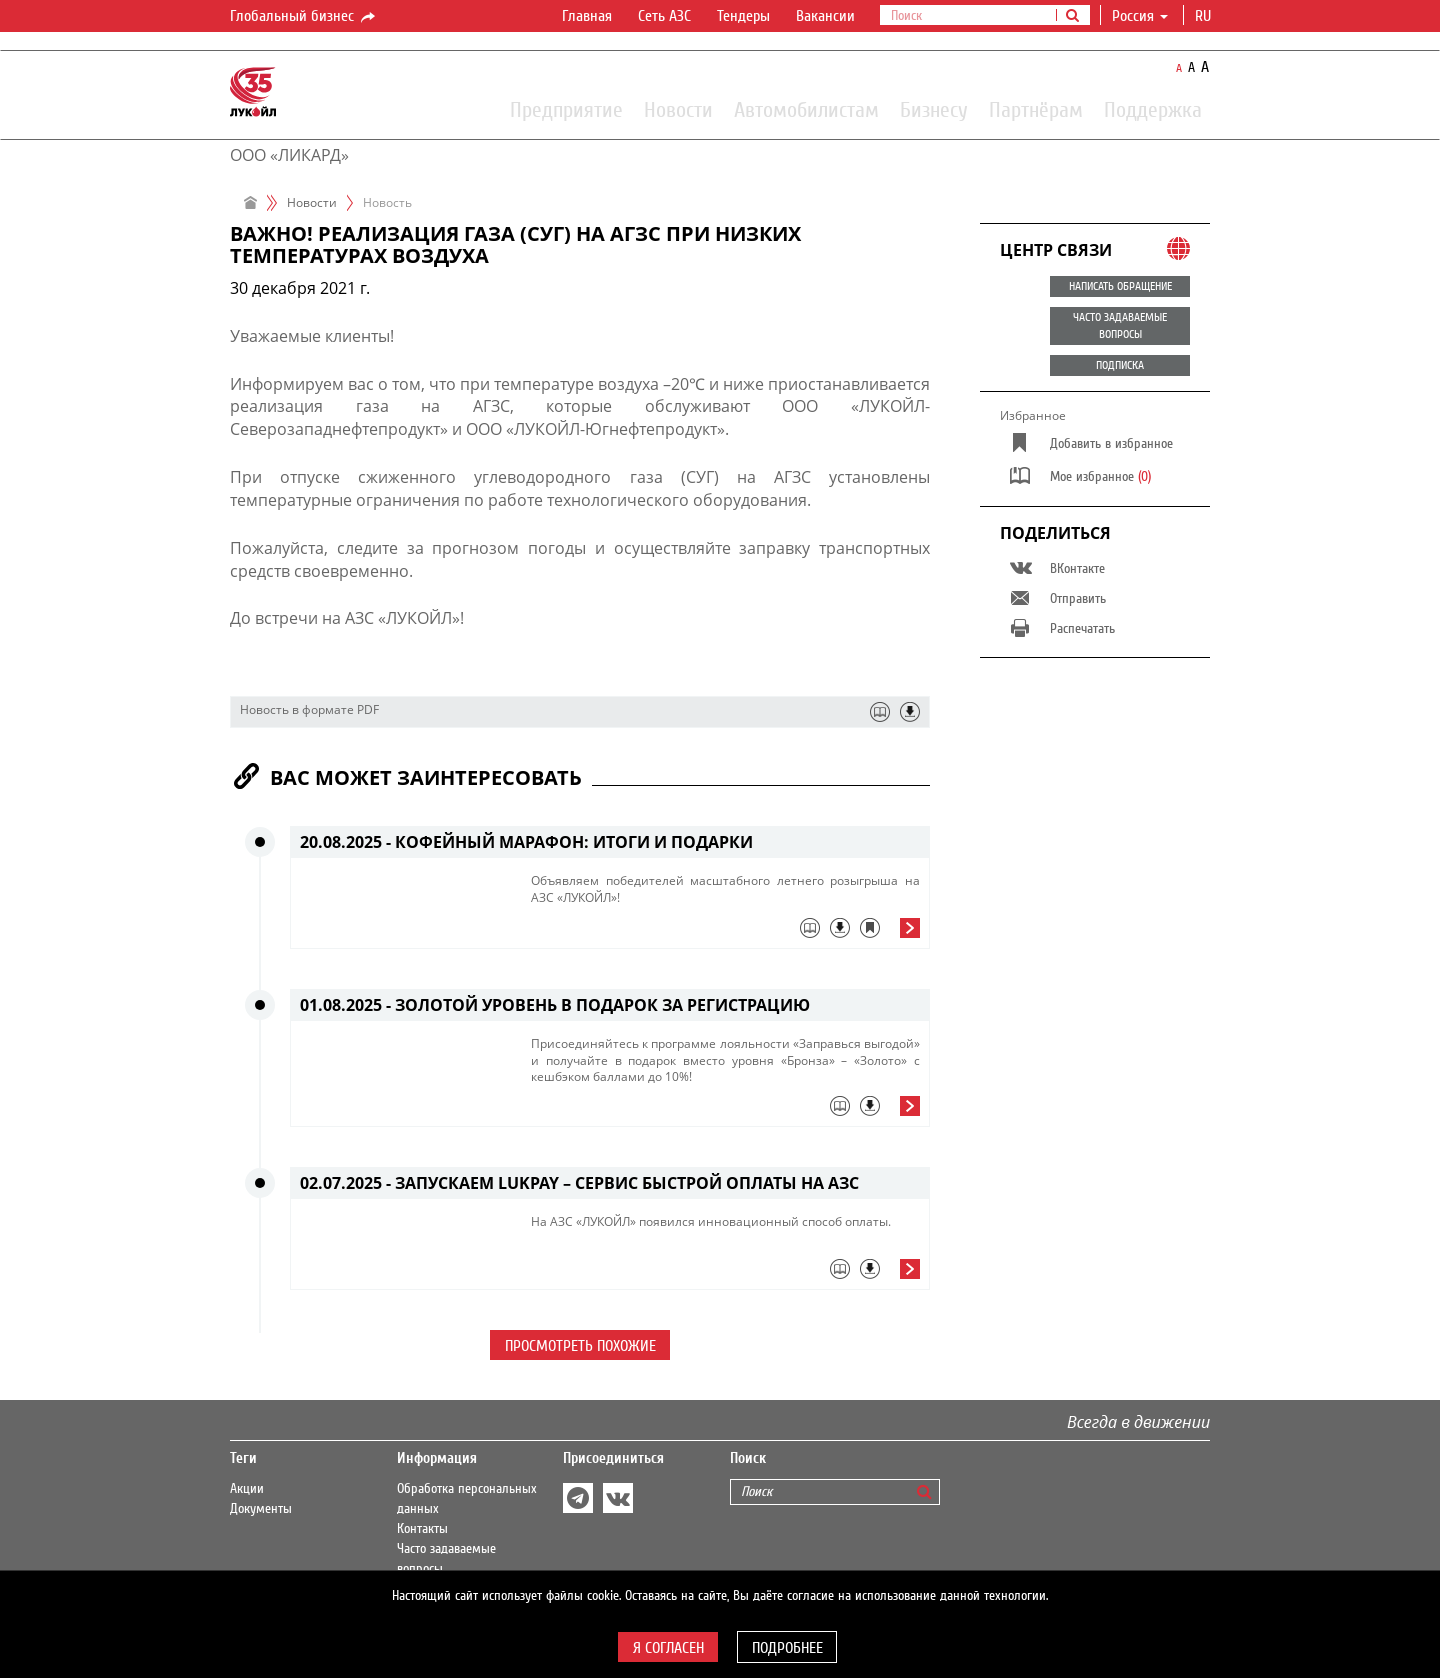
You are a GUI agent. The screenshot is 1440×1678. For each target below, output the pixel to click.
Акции (247, 1489)
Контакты (422, 1529)
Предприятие (566, 109)
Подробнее (787, 1648)
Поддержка (1153, 109)
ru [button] (1205, 16)
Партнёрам (1036, 109)
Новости (678, 109)
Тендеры (743, 16)
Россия (1140, 16)
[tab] (725, 933)
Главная (587, 16)
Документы (261, 1509)
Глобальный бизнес (304, 17)
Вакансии (825, 16)
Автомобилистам (806, 109)
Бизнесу (934, 109)
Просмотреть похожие (580, 1346)
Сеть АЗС (664, 16)
